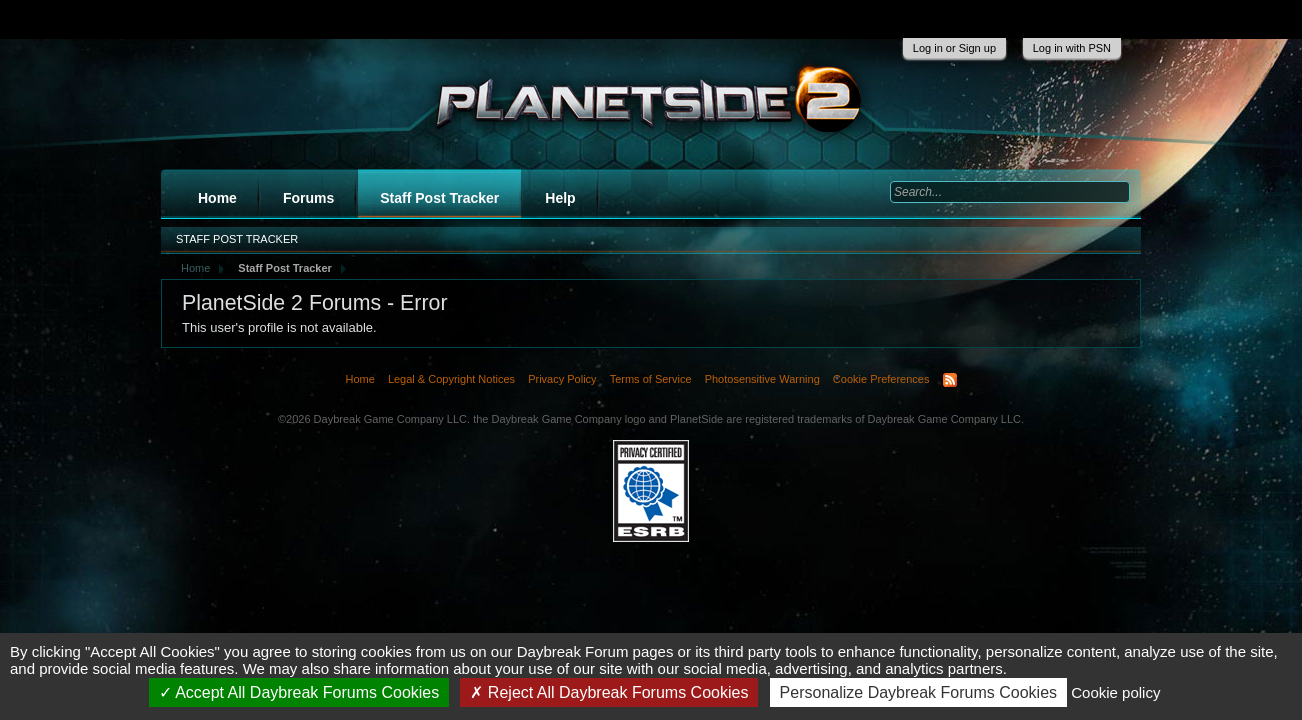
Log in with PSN (1072, 48)
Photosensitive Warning (762, 379)
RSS (950, 380)
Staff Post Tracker (439, 198)
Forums (308, 198)
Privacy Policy (562, 379)
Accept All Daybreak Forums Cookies (299, 692)
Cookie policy (1115, 692)
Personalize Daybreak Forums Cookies (918, 692)
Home (217, 198)
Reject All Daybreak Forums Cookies (609, 692)
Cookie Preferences (881, 379)
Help (560, 198)
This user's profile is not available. (279, 327)
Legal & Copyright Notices (451, 379)
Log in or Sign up (954, 48)
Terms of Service (651, 379)
